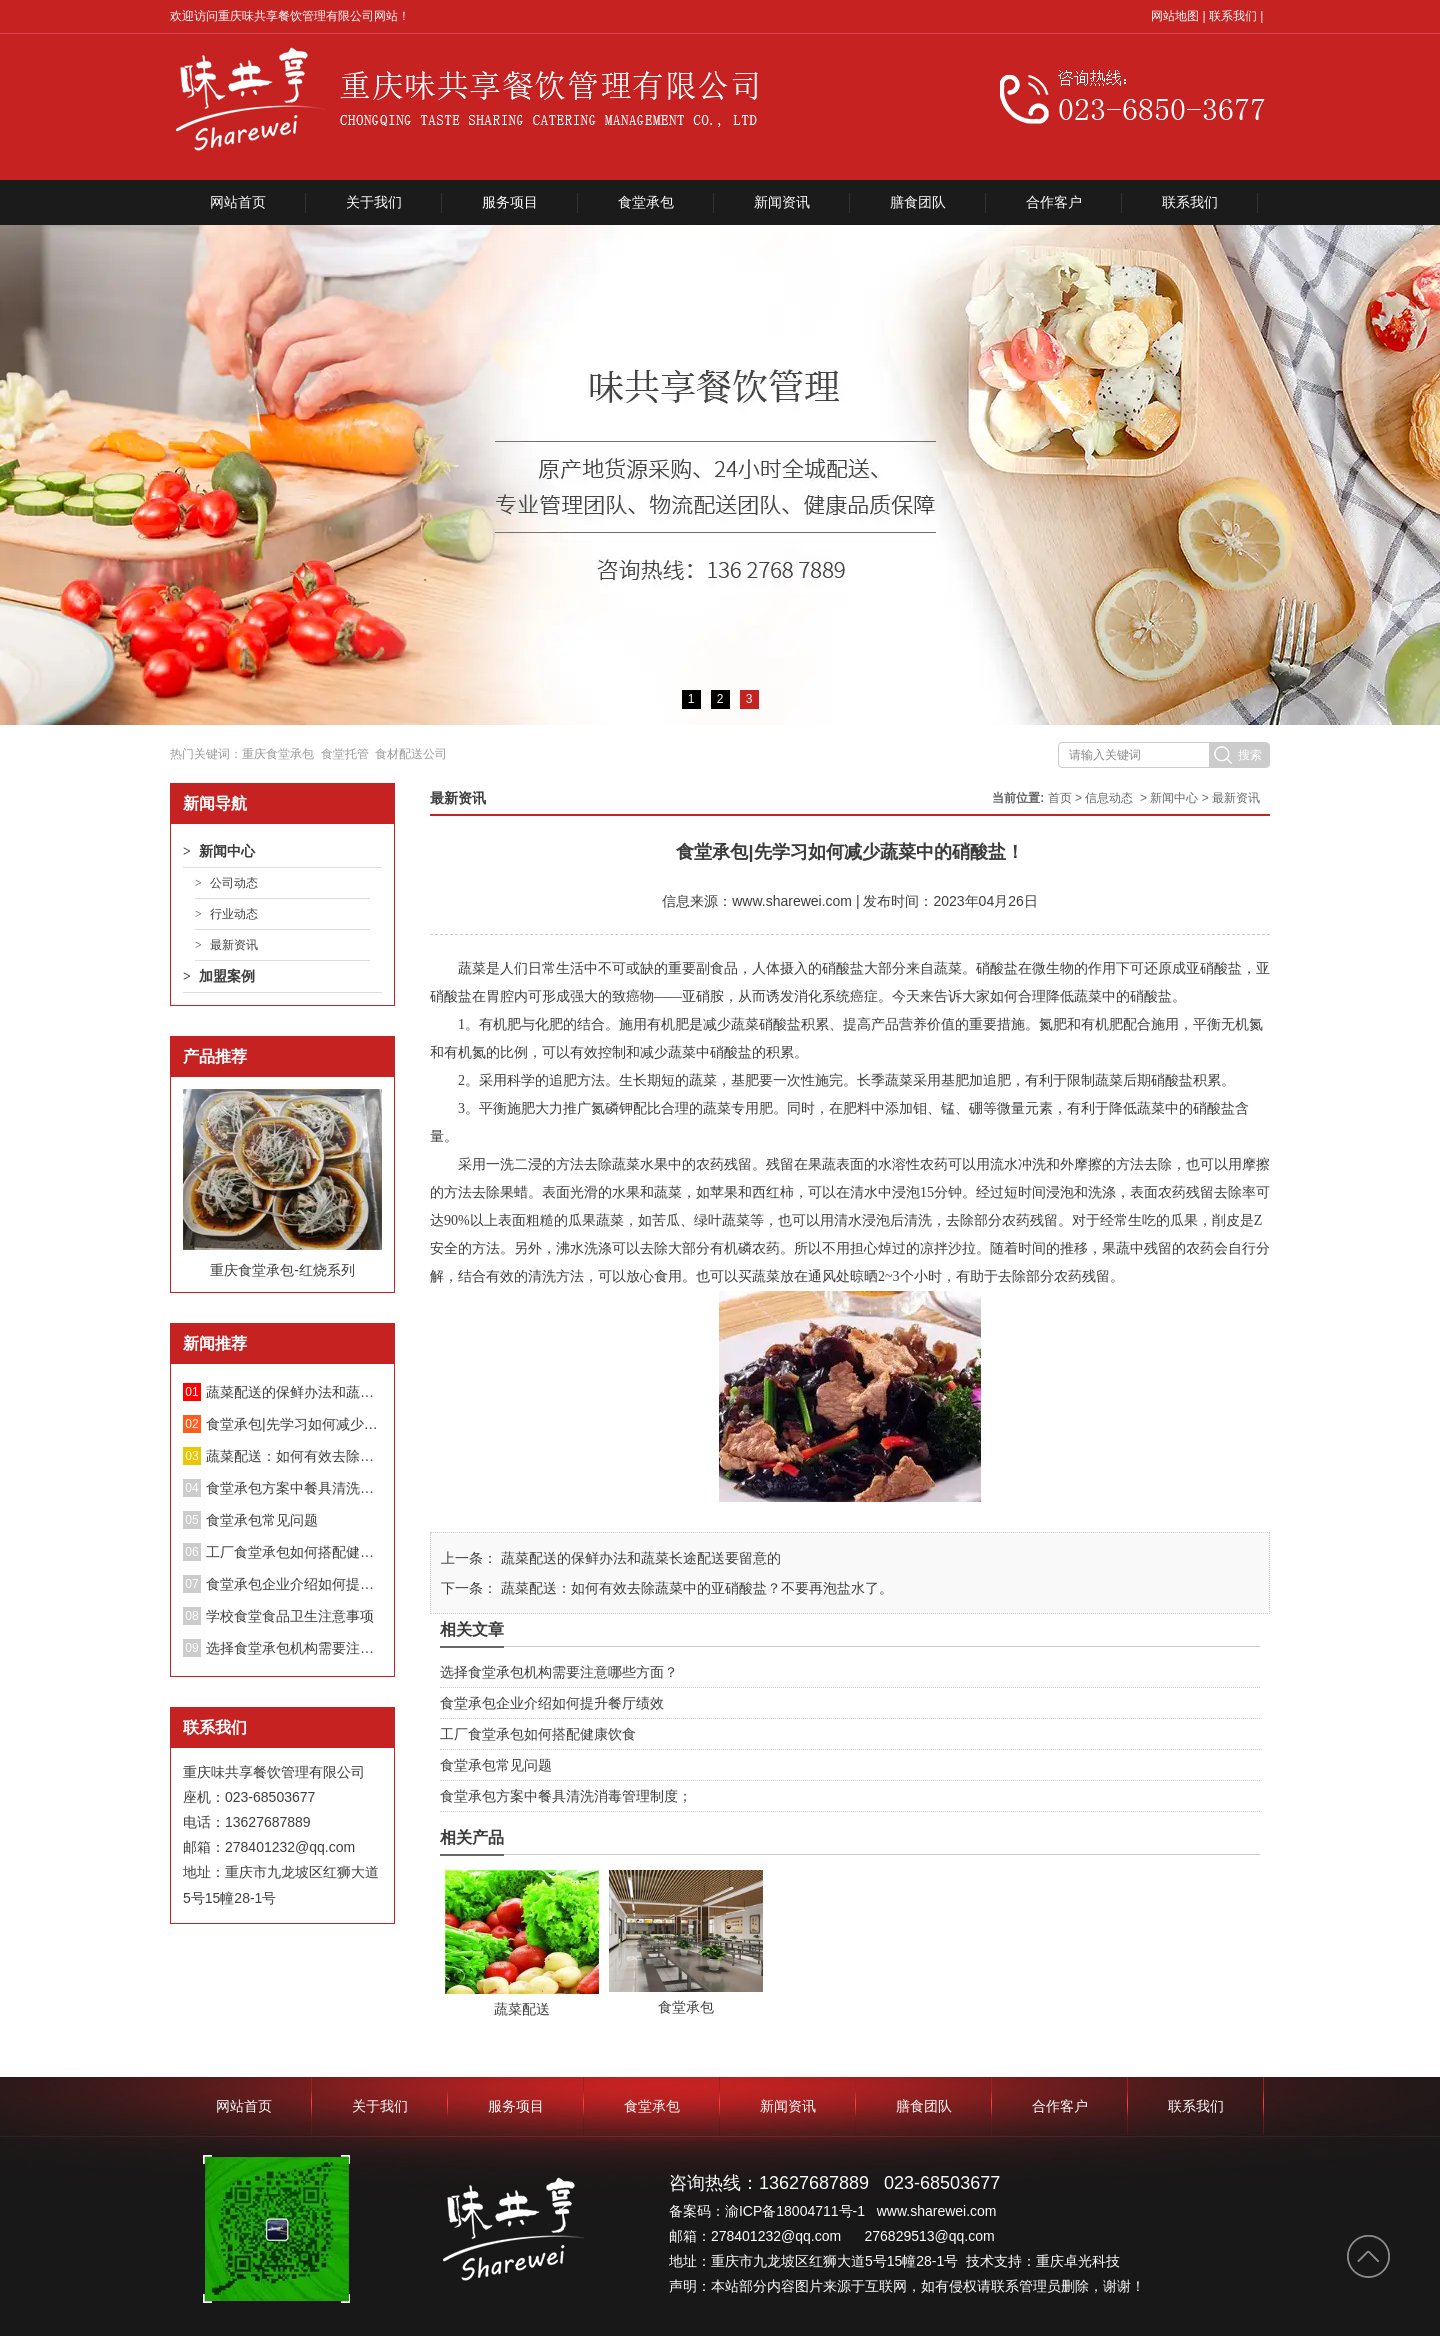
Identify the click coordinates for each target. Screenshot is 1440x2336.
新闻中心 (227, 851)
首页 (1060, 798)
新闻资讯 (782, 202)
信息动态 (1109, 798)
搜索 (1250, 755)
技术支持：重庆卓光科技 (1043, 2261)
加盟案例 (227, 976)
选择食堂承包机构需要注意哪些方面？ (294, 1648)
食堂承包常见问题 (262, 1520)
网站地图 (1175, 16)
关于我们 (374, 202)
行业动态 (234, 914)
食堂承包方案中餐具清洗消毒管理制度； (294, 1488)
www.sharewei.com (792, 901)
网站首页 (238, 202)
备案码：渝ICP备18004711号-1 (769, 2211)
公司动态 (234, 883)
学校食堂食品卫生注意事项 (290, 1616)
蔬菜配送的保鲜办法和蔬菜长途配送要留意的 (294, 1392)
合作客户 (1054, 202)
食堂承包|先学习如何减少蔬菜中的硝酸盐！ (294, 1424)
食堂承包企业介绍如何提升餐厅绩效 (294, 1584)
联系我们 (1233, 16)
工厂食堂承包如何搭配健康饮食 (294, 1552)
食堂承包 (646, 202)
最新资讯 (234, 945)
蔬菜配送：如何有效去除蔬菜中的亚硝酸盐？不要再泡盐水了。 (294, 1456)
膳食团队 (918, 202)
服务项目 (510, 202)
